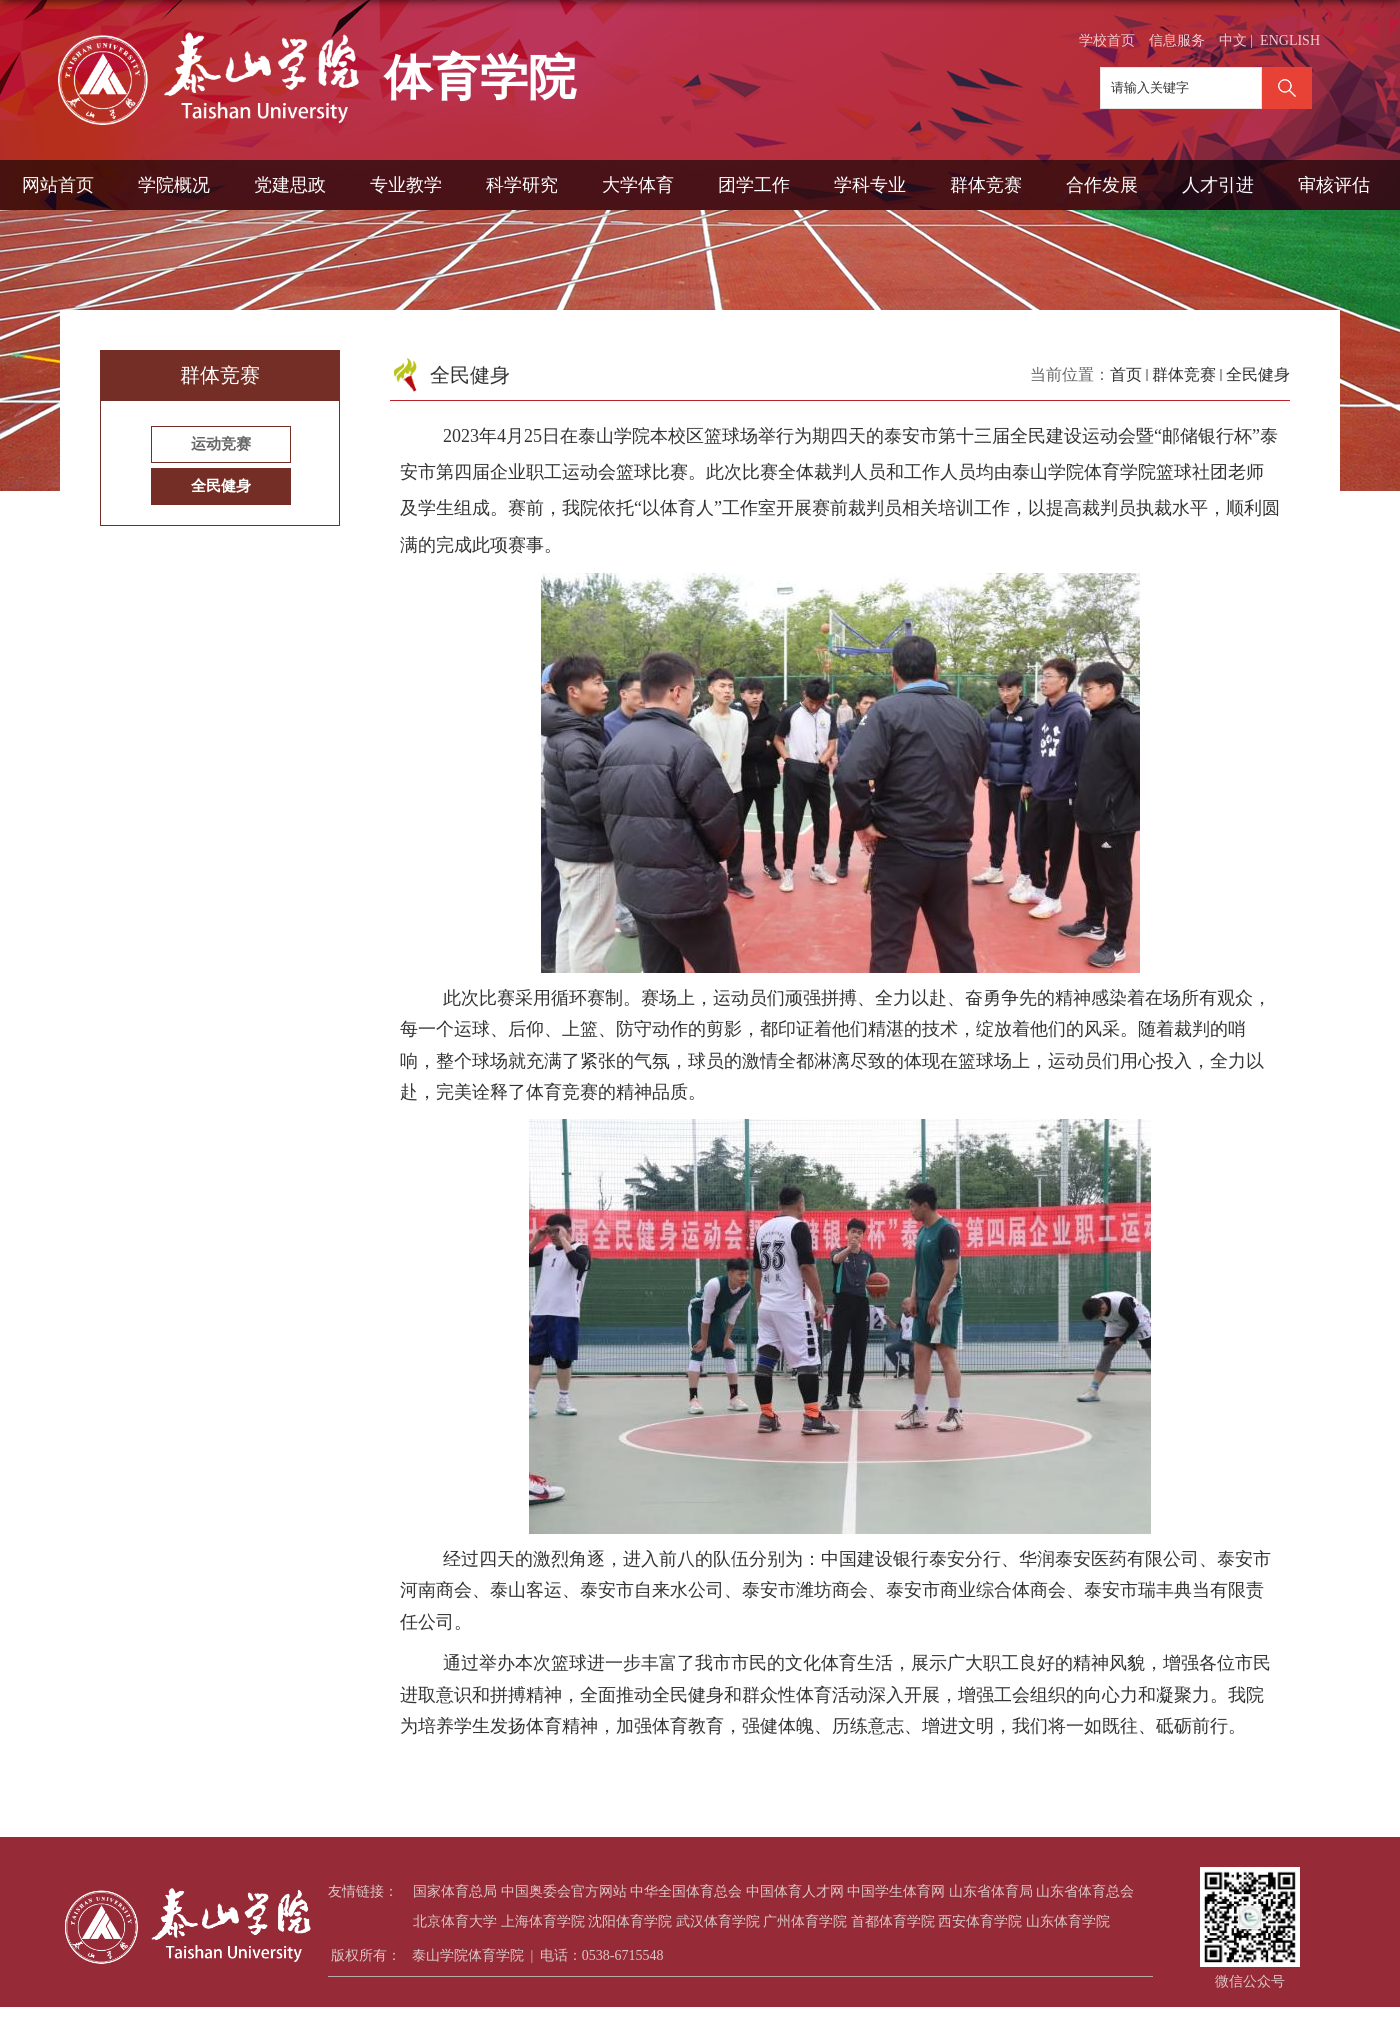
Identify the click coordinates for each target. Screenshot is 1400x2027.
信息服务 (1177, 40)
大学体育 (638, 185)
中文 (1233, 40)
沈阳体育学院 (630, 1921)
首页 (1126, 374)
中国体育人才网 (795, 1891)
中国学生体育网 (896, 1891)
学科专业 (870, 185)
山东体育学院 (1068, 1921)
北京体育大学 (455, 1921)
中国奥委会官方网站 (564, 1891)
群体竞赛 (986, 185)
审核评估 (1334, 185)
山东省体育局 (991, 1891)
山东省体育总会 (1085, 1891)
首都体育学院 (893, 1921)
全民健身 (1258, 374)
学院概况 (174, 185)
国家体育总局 (455, 1891)
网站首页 (58, 185)
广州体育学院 (805, 1921)
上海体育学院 (543, 1921)
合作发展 (1102, 185)
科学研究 (522, 185)
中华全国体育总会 (686, 1891)
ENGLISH (1290, 40)
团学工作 (754, 185)
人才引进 (1218, 185)
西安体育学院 (980, 1921)
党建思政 (290, 185)
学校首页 (1107, 40)
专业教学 (406, 185)
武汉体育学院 (718, 1921)
